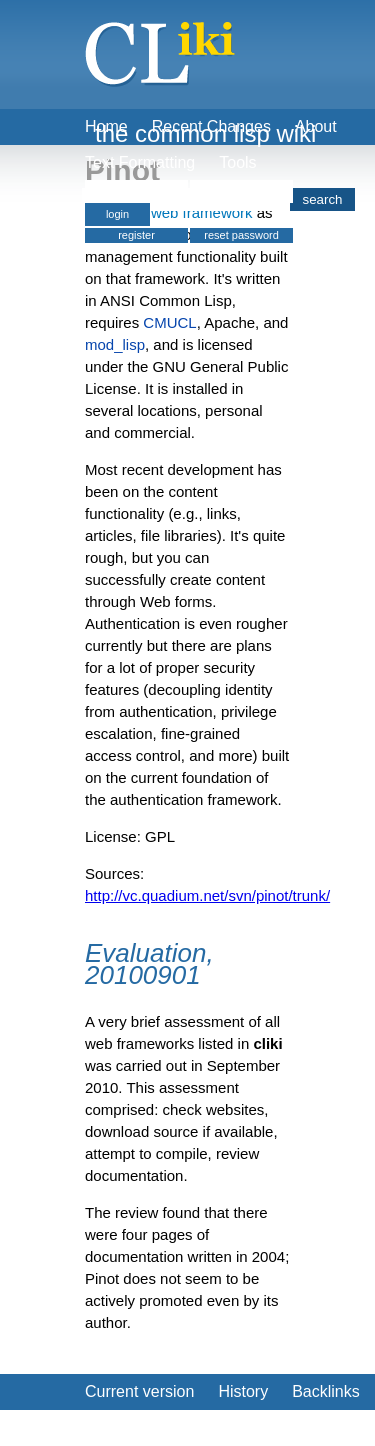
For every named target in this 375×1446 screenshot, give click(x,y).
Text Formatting (140, 162)
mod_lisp (115, 344)
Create (161, 1427)
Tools (237, 162)
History (243, 1391)
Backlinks (326, 1391)
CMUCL (169, 322)
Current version (139, 1391)
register (136, 235)
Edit (99, 1427)
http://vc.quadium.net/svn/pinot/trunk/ (207, 895)
